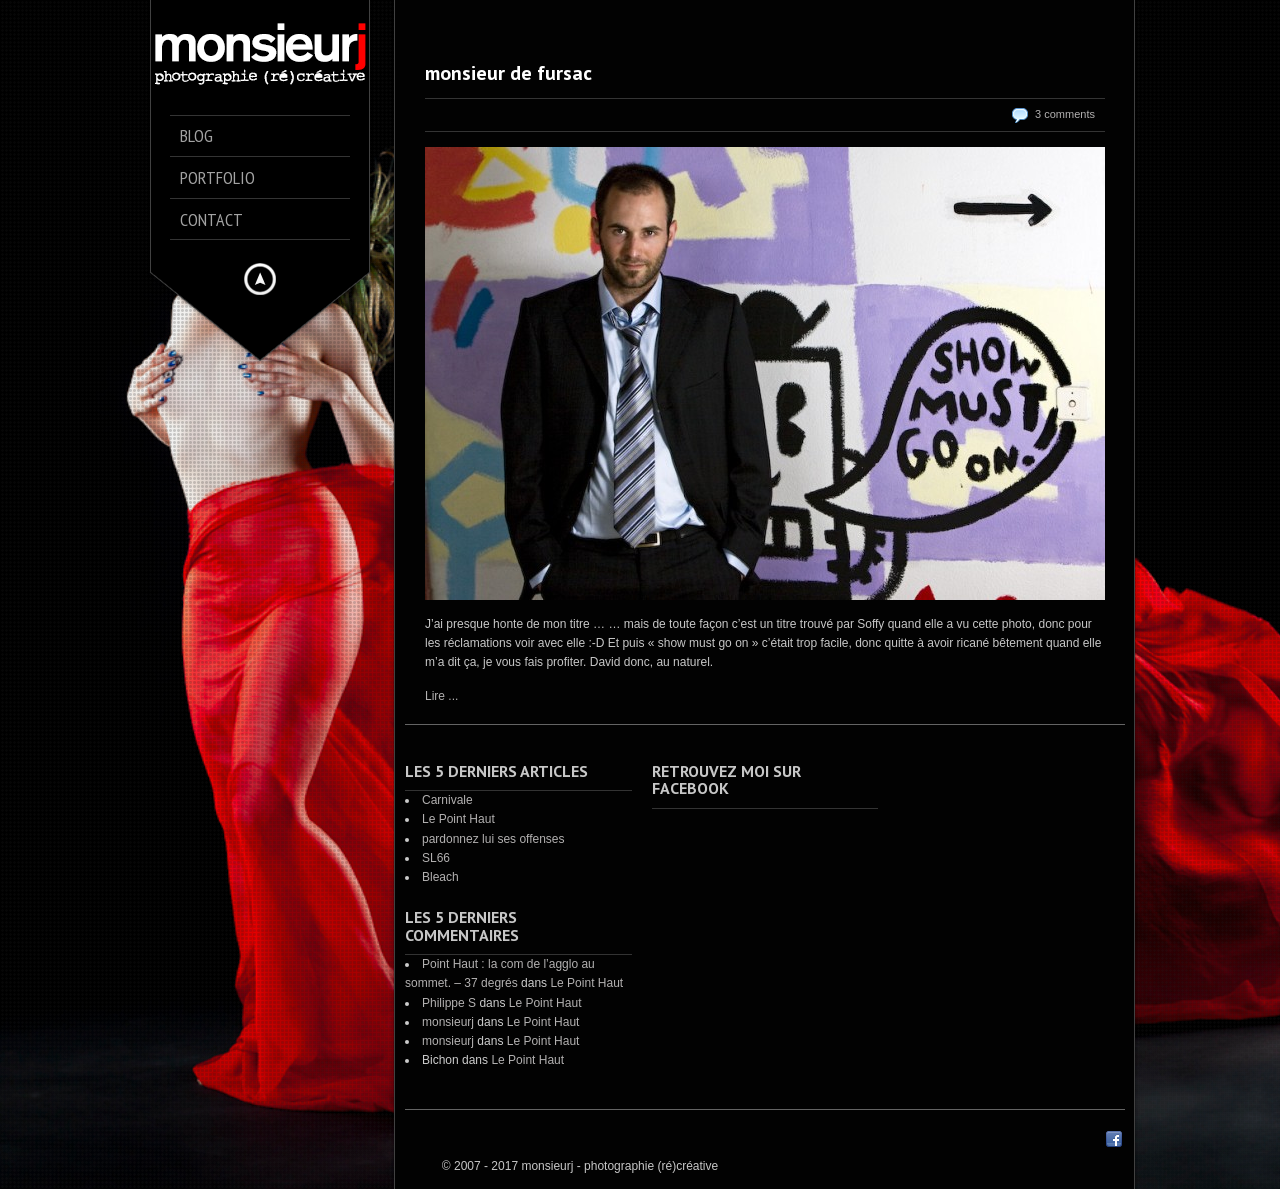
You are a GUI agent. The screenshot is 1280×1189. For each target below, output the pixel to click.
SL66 (436, 858)
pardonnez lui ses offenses (493, 839)
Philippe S (449, 1003)
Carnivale (447, 800)
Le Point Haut (458, 819)
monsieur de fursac (508, 73)
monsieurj (448, 1022)
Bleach (440, 877)
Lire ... (441, 696)
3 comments (1065, 114)
